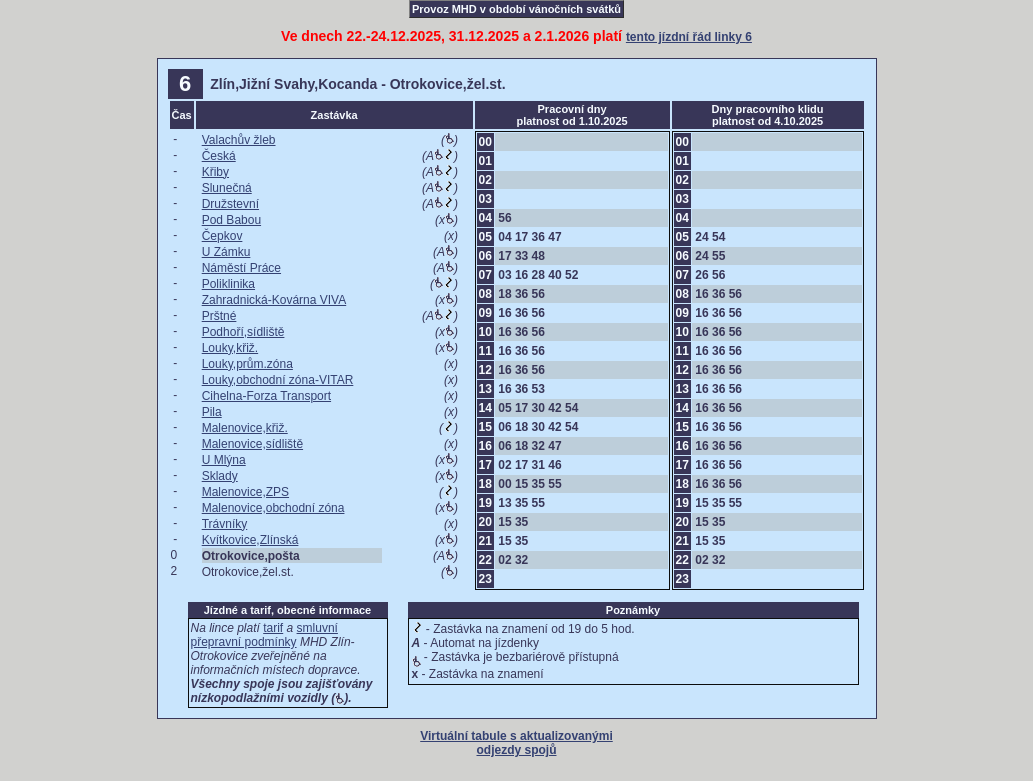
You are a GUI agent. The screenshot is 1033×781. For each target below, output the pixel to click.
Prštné (219, 316)
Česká (219, 156)
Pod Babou (231, 220)
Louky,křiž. (230, 348)
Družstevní (230, 204)
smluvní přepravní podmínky (264, 635)
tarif (273, 628)
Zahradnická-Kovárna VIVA (274, 300)
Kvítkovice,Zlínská (250, 540)
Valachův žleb (239, 140)
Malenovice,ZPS (245, 492)
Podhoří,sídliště (243, 332)
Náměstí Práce (241, 268)
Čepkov (222, 236)
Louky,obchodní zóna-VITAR (278, 380)
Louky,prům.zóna (247, 364)
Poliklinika (228, 284)
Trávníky (225, 524)
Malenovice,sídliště (252, 444)
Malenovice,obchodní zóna (273, 508)
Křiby (215, 172)
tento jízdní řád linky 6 (689, 37)
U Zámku (226, 252)
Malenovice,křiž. (245, 428)
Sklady (220, 476)
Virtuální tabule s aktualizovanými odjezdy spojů (516, 743)
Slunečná (227, 188)
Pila (212, 412)
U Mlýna (224, 460)
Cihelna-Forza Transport (266, 396)
